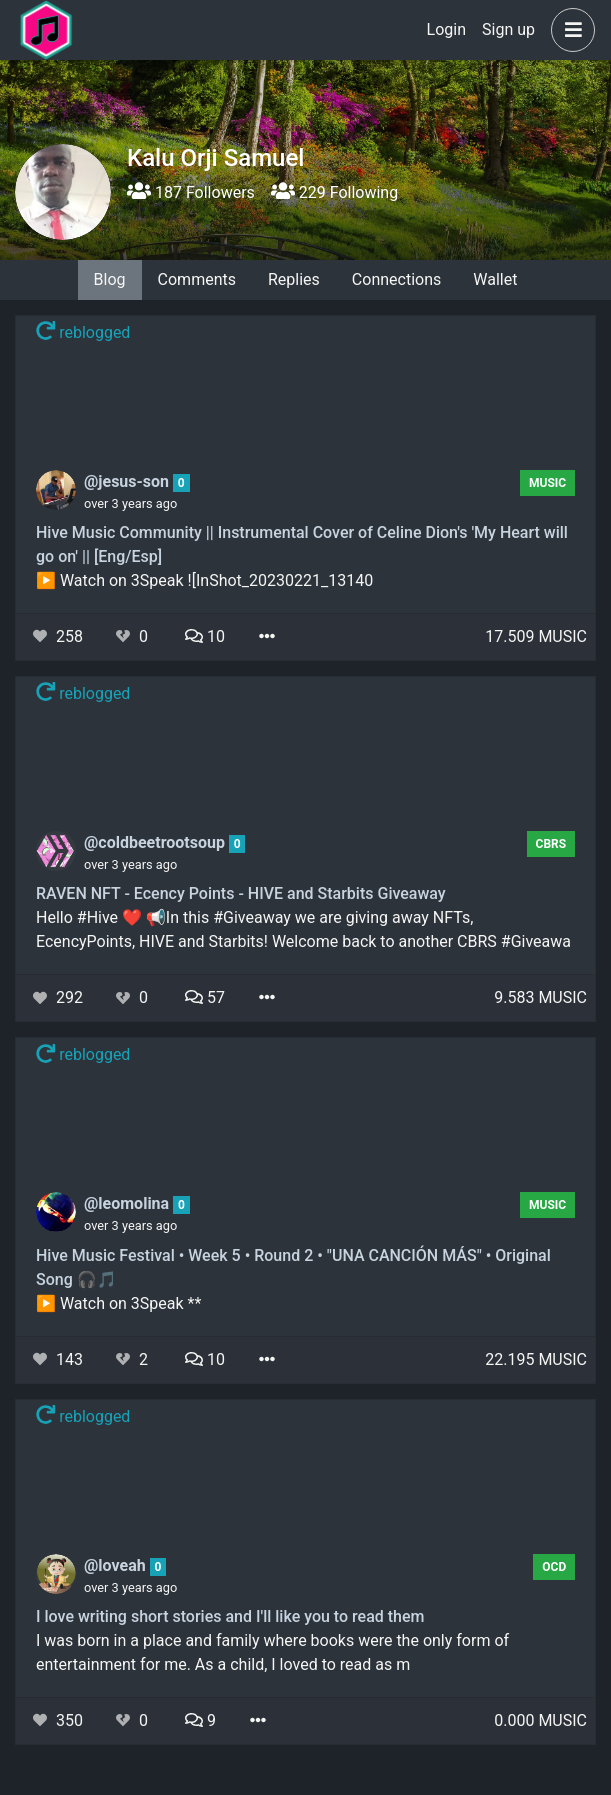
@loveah (117, 1565)
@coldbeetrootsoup (156, 842)
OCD (554, 1567)
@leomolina (128, 1203)
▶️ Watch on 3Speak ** (118, 1303)
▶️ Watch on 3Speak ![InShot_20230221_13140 (204, 580)
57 (205, 997)
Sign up (508, 29)
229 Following (334, 192)
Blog (110, 279)
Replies (294, 279)
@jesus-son (128, 481)
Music (547, 483)
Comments (197, 279)
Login (446, 29)
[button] (569, 30)
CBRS (551, 844)
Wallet (495, 279)
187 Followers (191, 192)
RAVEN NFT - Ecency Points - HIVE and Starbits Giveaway (241, 893)
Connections (396, 279)
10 (205, 636)
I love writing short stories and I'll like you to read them (230, 1616)
